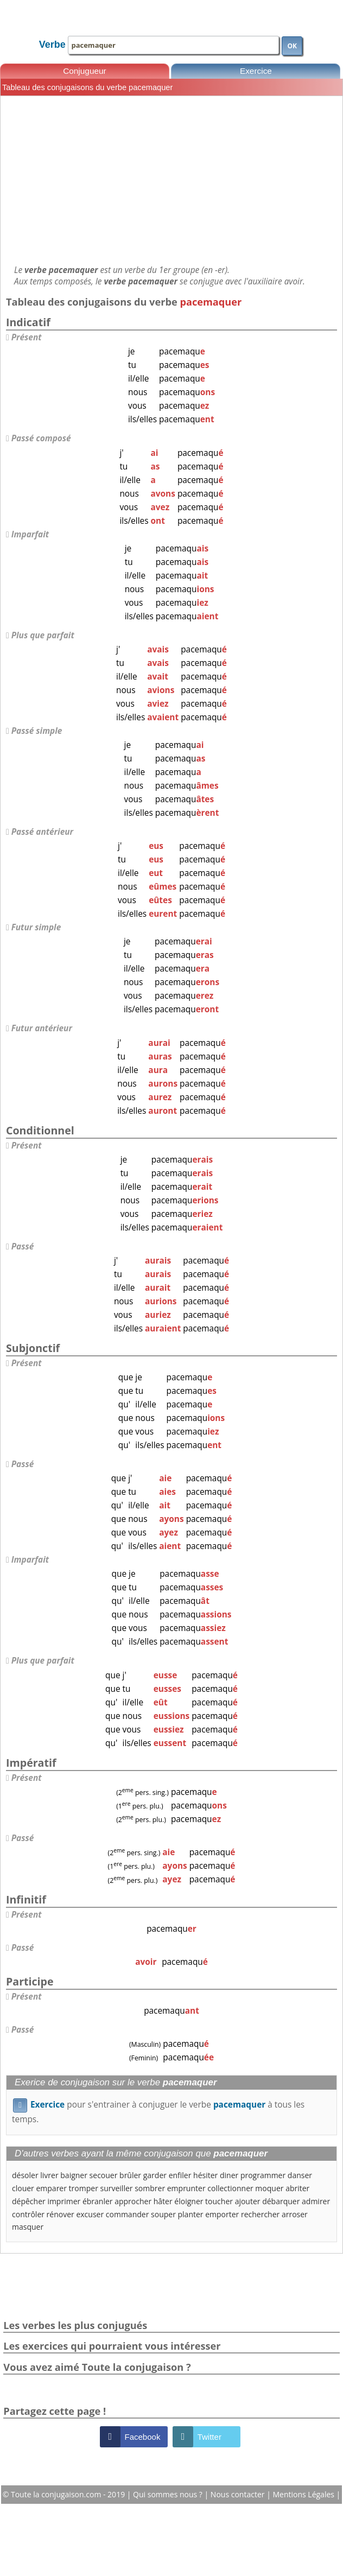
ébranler (97, 2201)
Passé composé (41, 438)
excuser (90, 2214)
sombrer (150, 2188)
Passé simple (36, 731)
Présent (26, 337)
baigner (73, 2175)
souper (163, 2214)
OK (292, 45)
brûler (130, 2175)
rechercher (260, 2214)
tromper (83, 2188)
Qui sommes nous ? (168, 2494)
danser (300, 2175)
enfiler (180, 2175)
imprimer (63, 2201)
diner (229, 2175)
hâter (163, 2201)
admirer (316, 2201)
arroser (295, 2214)
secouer (104, 2175)
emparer (51, 2188)
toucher (219, 2201)
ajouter (248, 2201)
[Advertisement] (171, 180)
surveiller (116, 2188)
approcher (133, 2201)
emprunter (186, 2188)
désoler (25, 2175)
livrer (49, 2175)
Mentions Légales (304, 2494)
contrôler (28, 2214)
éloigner (188, 2201)
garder (155, 2175)
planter (191, 2214)
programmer (262, 2175)
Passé (22, 1246)
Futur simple (36, 927)
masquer (27, 2227)
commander (127, 2214)
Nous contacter (238, 2494)
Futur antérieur (41, 1028)
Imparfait (30, 534)
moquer (269, 2188)
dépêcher (29, 2201)
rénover (60, 2214)
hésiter (205, 2175)
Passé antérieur (42, 831)
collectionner (230, 2188)
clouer (23, 2188)
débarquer (281, 2201)
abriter (297, 2188)
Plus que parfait (42, 635)
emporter (222, 2214)
